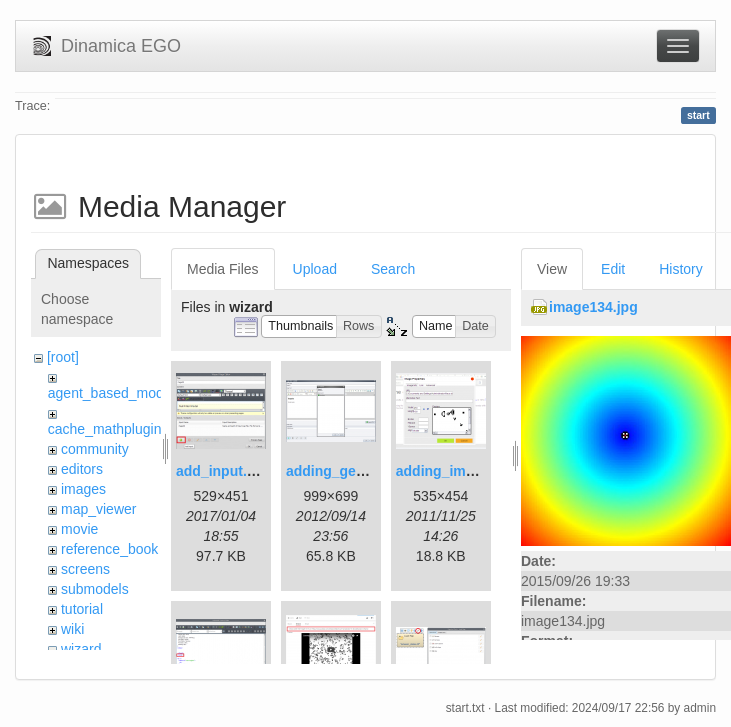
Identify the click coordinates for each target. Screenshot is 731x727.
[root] (63, 357)
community (95, 449)
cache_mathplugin (105, 429)
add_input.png (224, 471)
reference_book (109, 549)
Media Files (223, 269)
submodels (95, 589)
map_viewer (98, 509)
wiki (72, 629)
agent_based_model (111, 393)
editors (82, 469)
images (83, 489)
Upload (315, 269)
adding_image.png (458, 471)
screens (85, 569)
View (552, 269)
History (681, 269)
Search (393, 269)
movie (79, 529)
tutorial (82, 609)
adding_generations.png (367, 471)
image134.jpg (593, 307)
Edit (613, 269)
